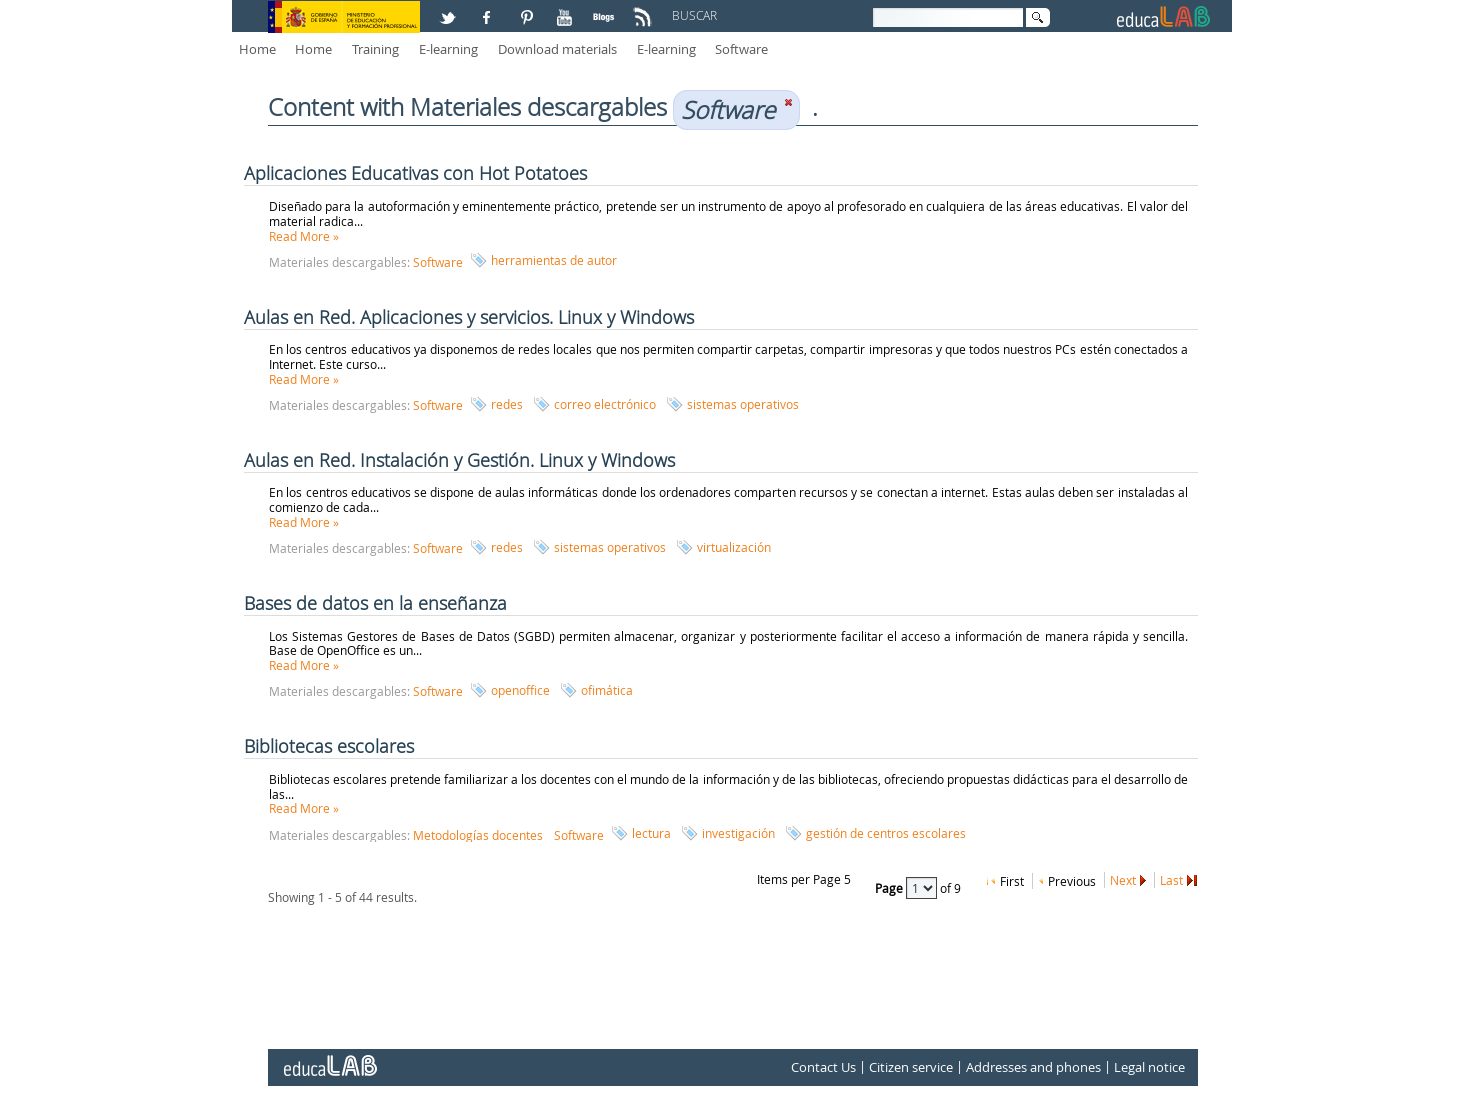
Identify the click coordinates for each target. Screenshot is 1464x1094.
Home (257, 49)
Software (741, 49)
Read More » (304, 236)
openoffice (520, 690)
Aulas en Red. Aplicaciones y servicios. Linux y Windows (469, 317)
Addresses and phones (1033, 1068)
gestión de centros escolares (886, 833)
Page (890, 888)
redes (507, 404)
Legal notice (1149, 1068)
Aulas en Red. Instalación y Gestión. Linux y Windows (459, 460)
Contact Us (823, 1068)
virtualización (734, 547)
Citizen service (911, 1068)
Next (1123, 880)
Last (1171, 880)
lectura (651, 833)
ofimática (607, 690)
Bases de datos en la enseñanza (375, 603)
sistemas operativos (743, 404)
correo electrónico (605, 404)
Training (375, 49)
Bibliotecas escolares (329, 746)
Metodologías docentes (478, 835)
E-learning (448, 49)
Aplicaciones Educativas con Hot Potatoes (415, 173)
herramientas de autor (554, 260)
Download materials (557, 49)
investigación (738, 833)
